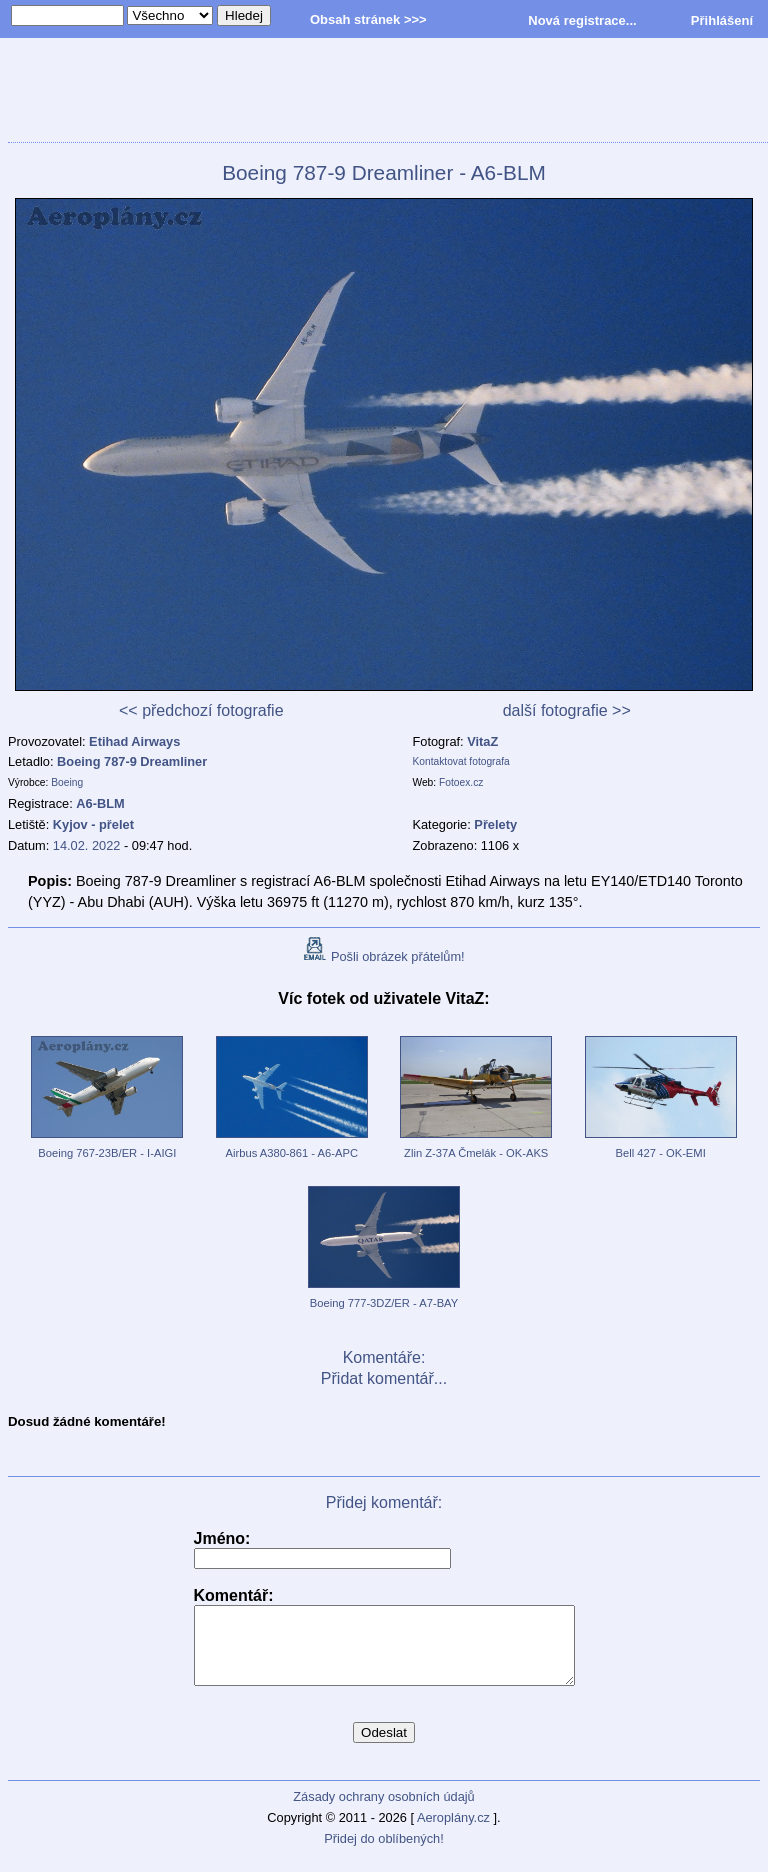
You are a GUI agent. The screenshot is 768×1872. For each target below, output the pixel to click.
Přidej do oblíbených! (384, 1853)
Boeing (67, 782)
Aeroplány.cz (453, 1832)
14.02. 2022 (87, 845)
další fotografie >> (567, 710)
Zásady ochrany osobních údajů (383, 1811)
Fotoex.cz (461, 782)
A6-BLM (100, 803)
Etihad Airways (134, 741)
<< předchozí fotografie (201, 710)
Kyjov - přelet (93, 824)
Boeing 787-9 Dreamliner (132, 761)
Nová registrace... (582, 20)
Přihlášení (722, 20)
